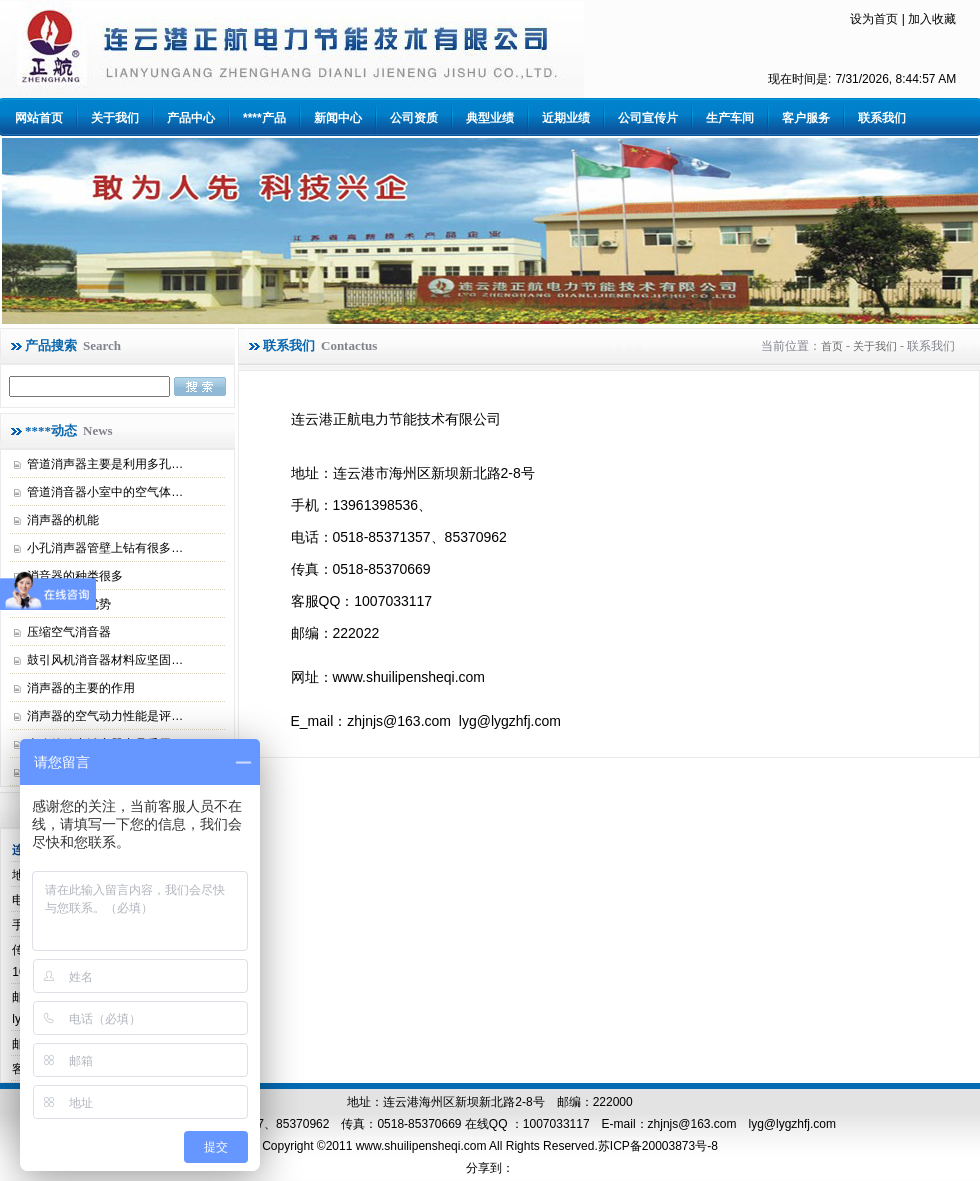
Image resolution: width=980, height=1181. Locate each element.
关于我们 (115, 118)
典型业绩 (490, 118)
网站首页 (39, 118)
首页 (832, 346)
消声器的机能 (63, 520)
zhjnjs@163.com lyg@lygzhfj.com (742, 1124)
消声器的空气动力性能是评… (105, 716)
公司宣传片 (648, 118)
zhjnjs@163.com (399, 721)
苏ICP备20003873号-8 (658, 1146)
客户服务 (806, 118)
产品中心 (191, 118)
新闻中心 (338, 118)
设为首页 (874, 19)
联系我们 (882, 118)
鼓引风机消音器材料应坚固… (105, 660)
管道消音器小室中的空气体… (105, 492)
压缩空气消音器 (69, 632)
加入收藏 (932, 19)
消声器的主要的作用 (81, 688)
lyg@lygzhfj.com (510, 721)
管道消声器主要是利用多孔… (105, 464)
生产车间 (730, 118)
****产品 (264, 118)
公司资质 (414, 118)
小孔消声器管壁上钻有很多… (105, 548)
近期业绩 (566, 118)
